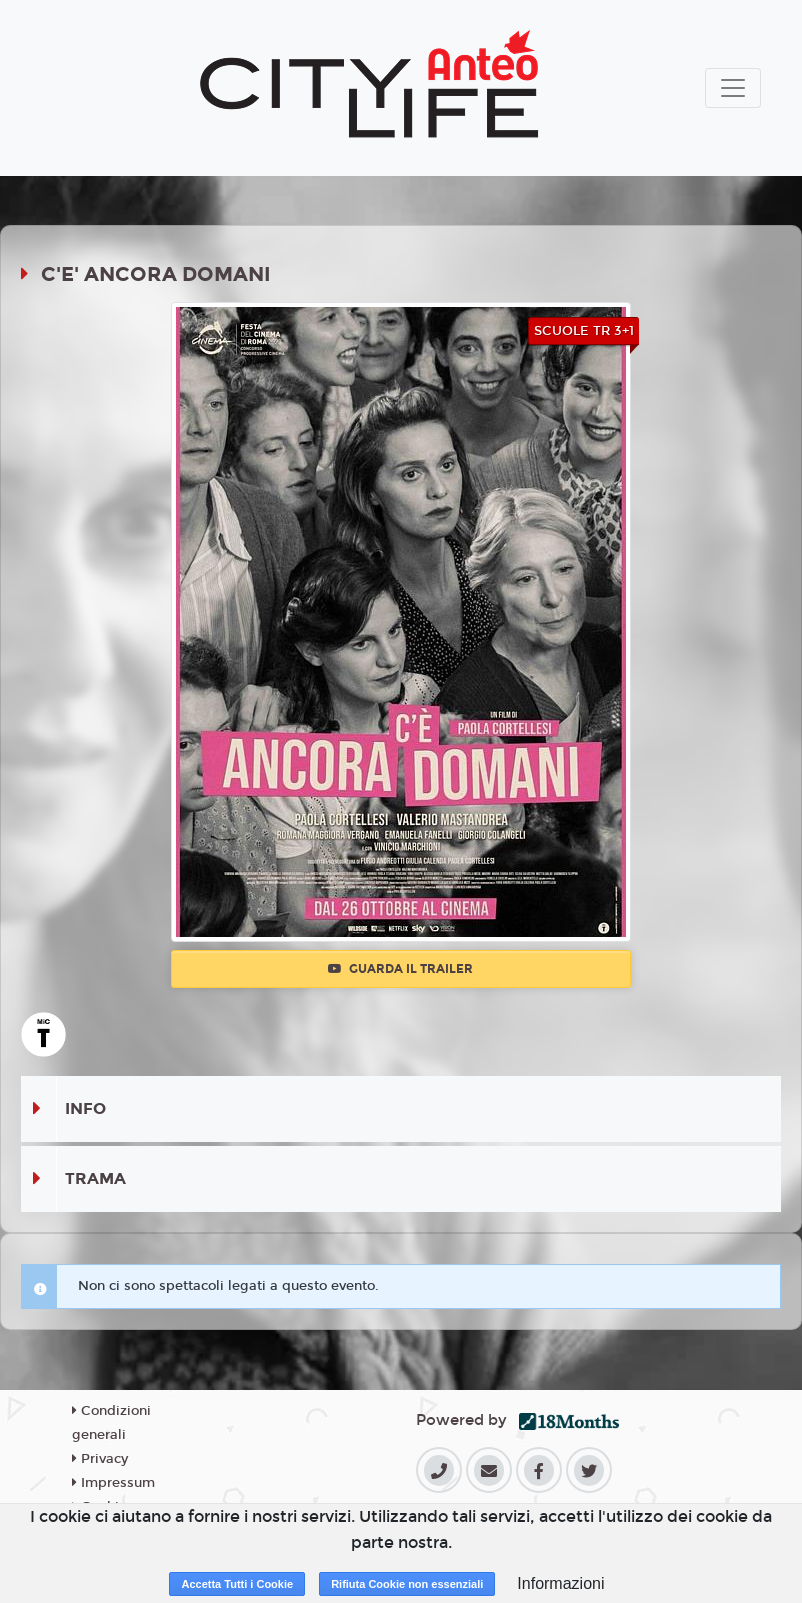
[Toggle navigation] (733, 88)
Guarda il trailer (400, 969)
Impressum (113, 1483)
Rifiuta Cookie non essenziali (407, 1584)
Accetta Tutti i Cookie (237, 1584)
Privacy (100, 1459)
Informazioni (560, 1583)
